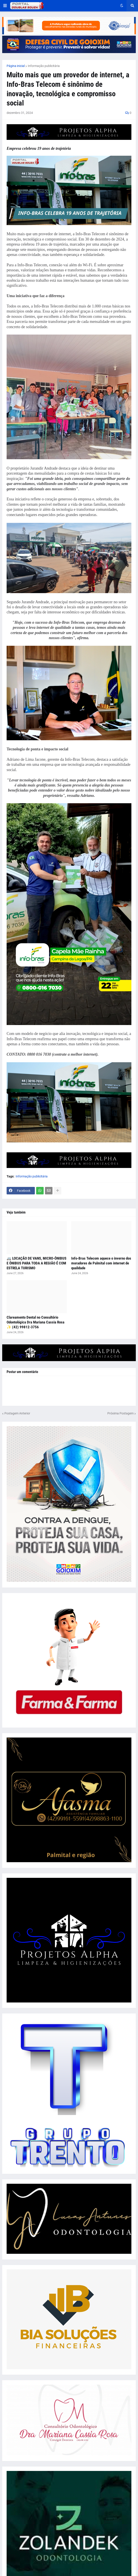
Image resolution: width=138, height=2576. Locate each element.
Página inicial (16, 65)
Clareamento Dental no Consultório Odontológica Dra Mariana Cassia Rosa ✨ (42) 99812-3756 (35, 1322)
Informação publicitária (44, 65)
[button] (5, 5)
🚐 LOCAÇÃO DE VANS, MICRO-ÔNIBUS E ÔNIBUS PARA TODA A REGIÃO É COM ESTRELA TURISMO (36, 1263)
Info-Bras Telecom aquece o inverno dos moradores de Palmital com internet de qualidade (101, 1263)
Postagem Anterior (17, 1413)
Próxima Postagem (120, 1413)
